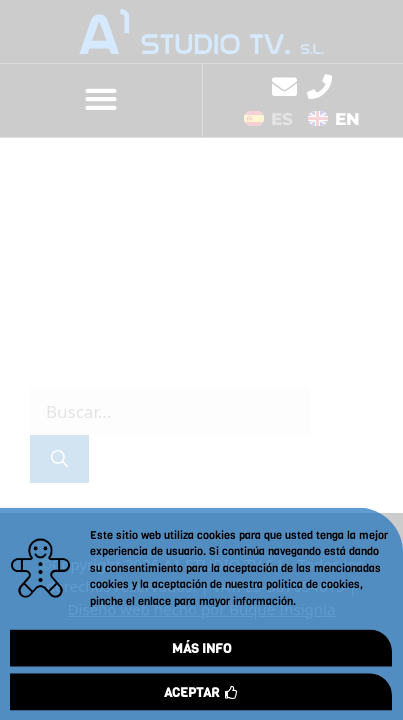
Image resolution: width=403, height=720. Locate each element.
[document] (201, 360)
